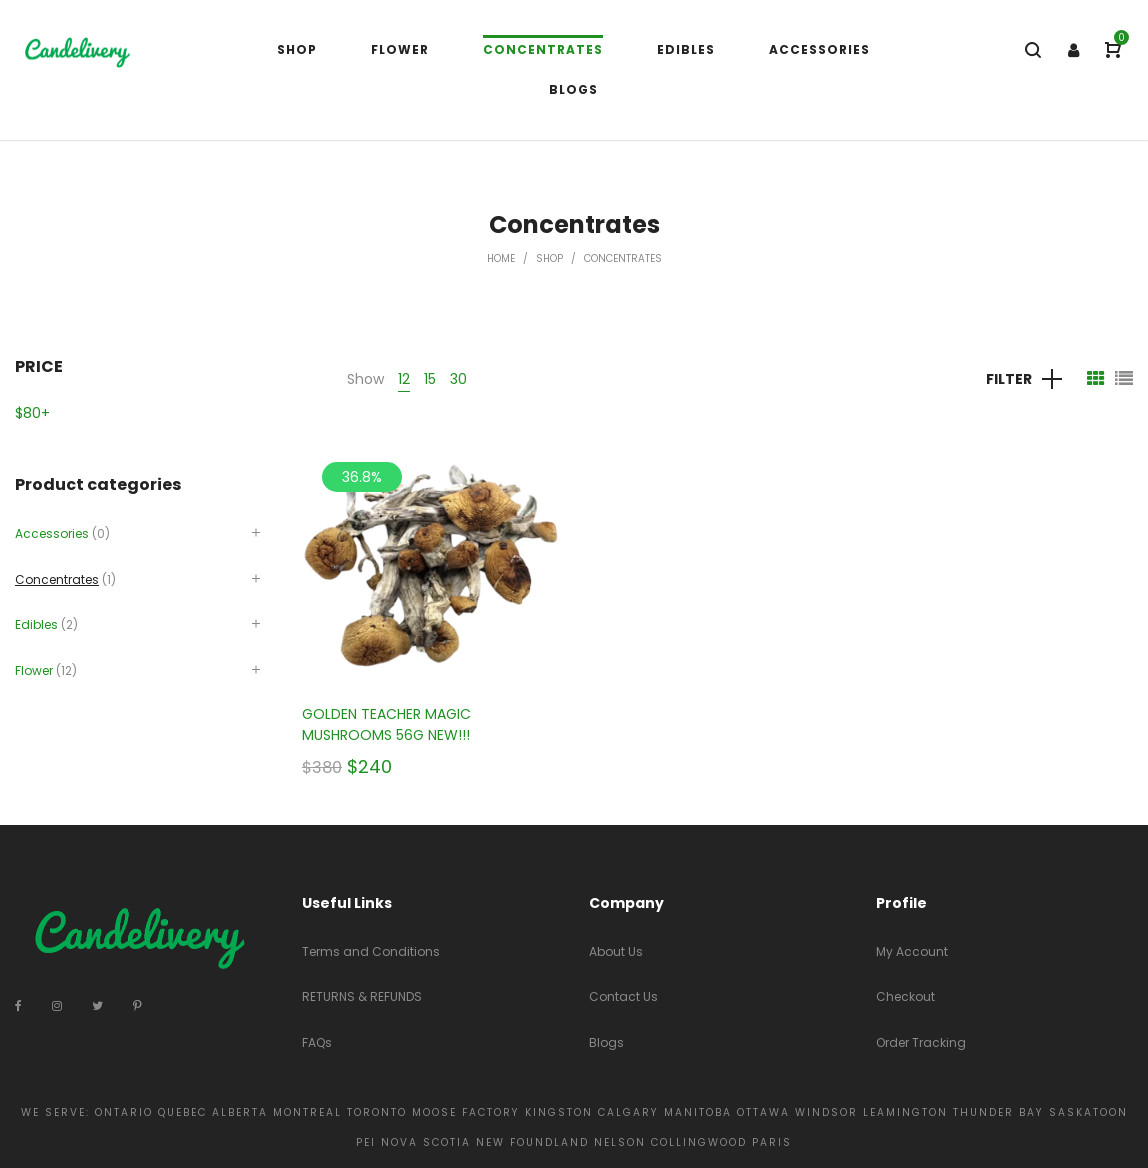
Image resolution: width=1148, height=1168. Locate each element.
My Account (912, 951)
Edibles (36, 624)
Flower (34, 670)
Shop (549, 258)
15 (430, 379)
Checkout (905, 996)
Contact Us (623, 996)
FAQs (317, 1042)
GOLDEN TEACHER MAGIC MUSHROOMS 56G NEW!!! (386, 724)
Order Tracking (921, 1042)
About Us (616, 951)
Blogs (606, 1042)
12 (404, 379)
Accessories (52, 533)
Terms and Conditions (371, 951)
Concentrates (57, 579)
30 (458, 379)
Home (501, 258)
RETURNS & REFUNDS (362, 996)
